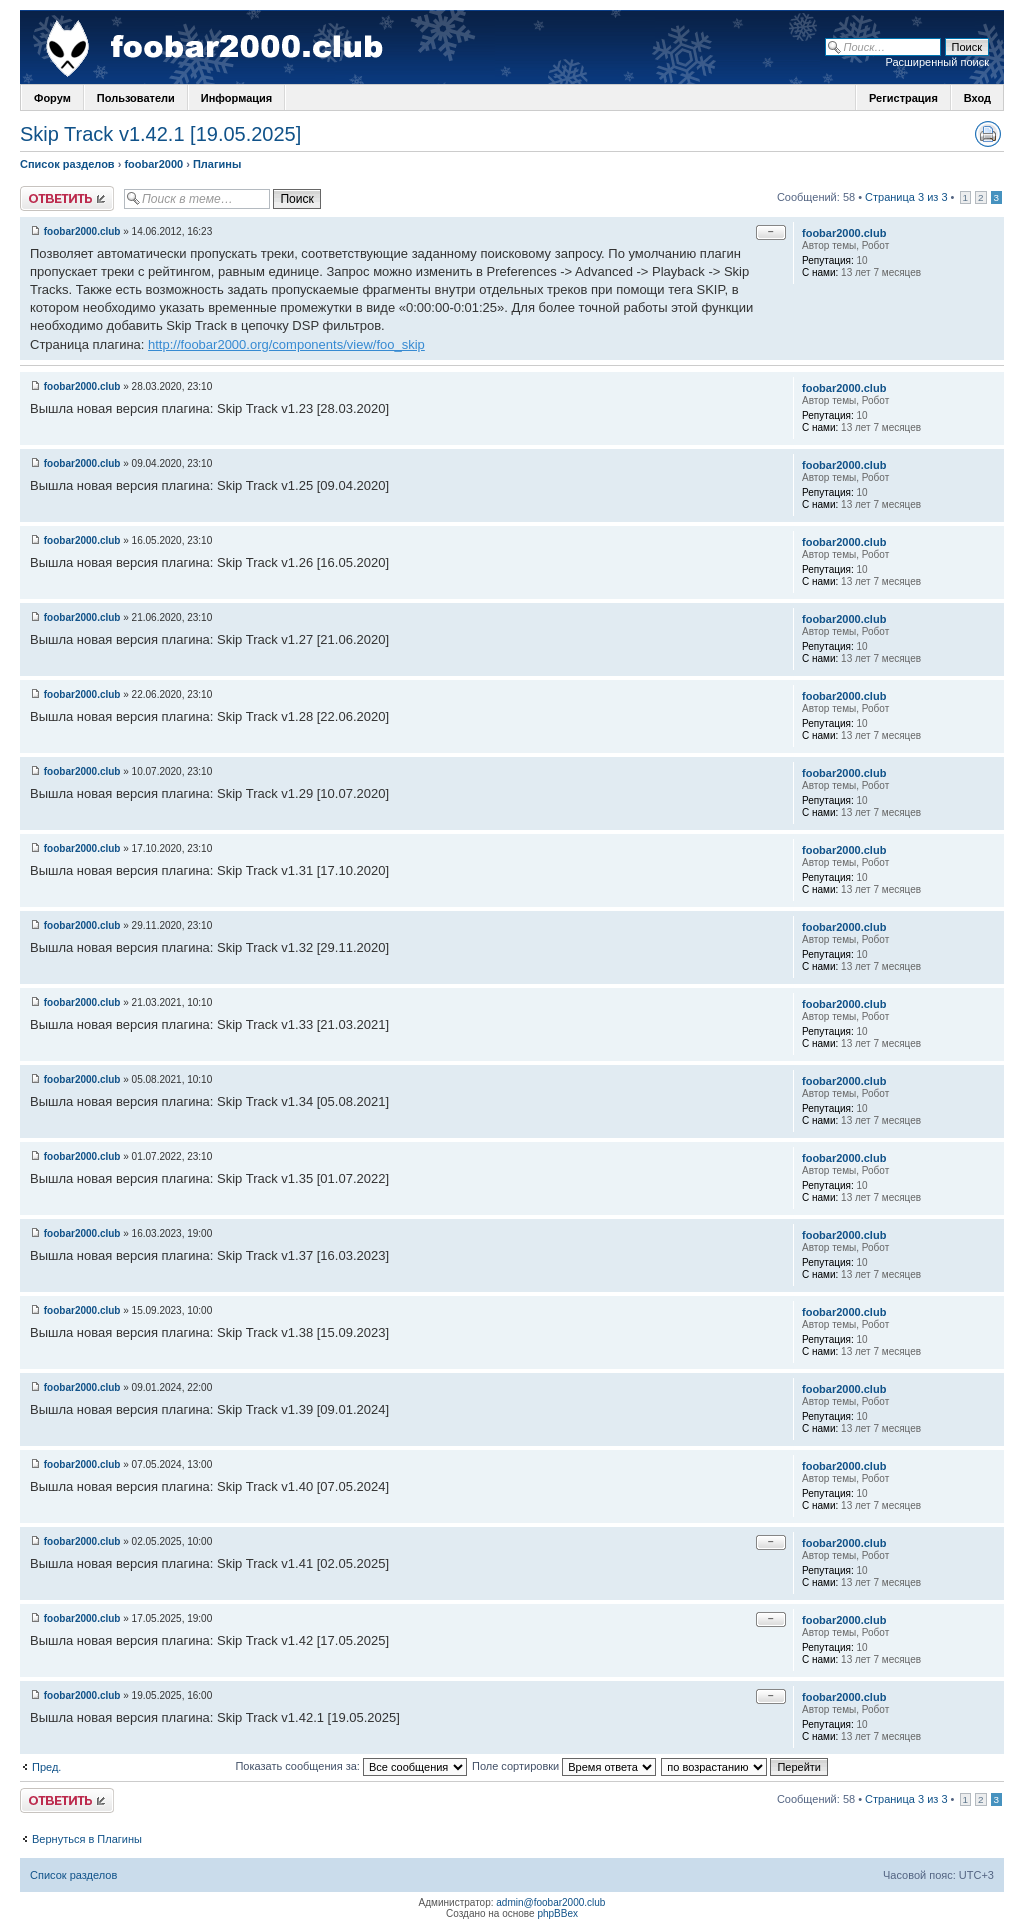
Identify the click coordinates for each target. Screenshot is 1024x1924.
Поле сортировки (564, 1766)
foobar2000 (153, 164)
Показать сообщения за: (351, 1766)
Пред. (46, 1767)
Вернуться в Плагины (87, 1839)
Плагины (217, 164)
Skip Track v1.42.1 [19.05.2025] (160, 134)
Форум (52, 98)
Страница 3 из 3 (906, 197)
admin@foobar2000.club (550, 1902)
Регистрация (903, 98)
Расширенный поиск (937, 62)
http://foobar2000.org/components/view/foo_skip (286, 344)
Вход (977, 98)
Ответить (67, 198)
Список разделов (67, 164)
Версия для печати (988, 134)
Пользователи (136, 98)
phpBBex (557, 1913)
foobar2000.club (82, 231)
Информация (236, 98)
